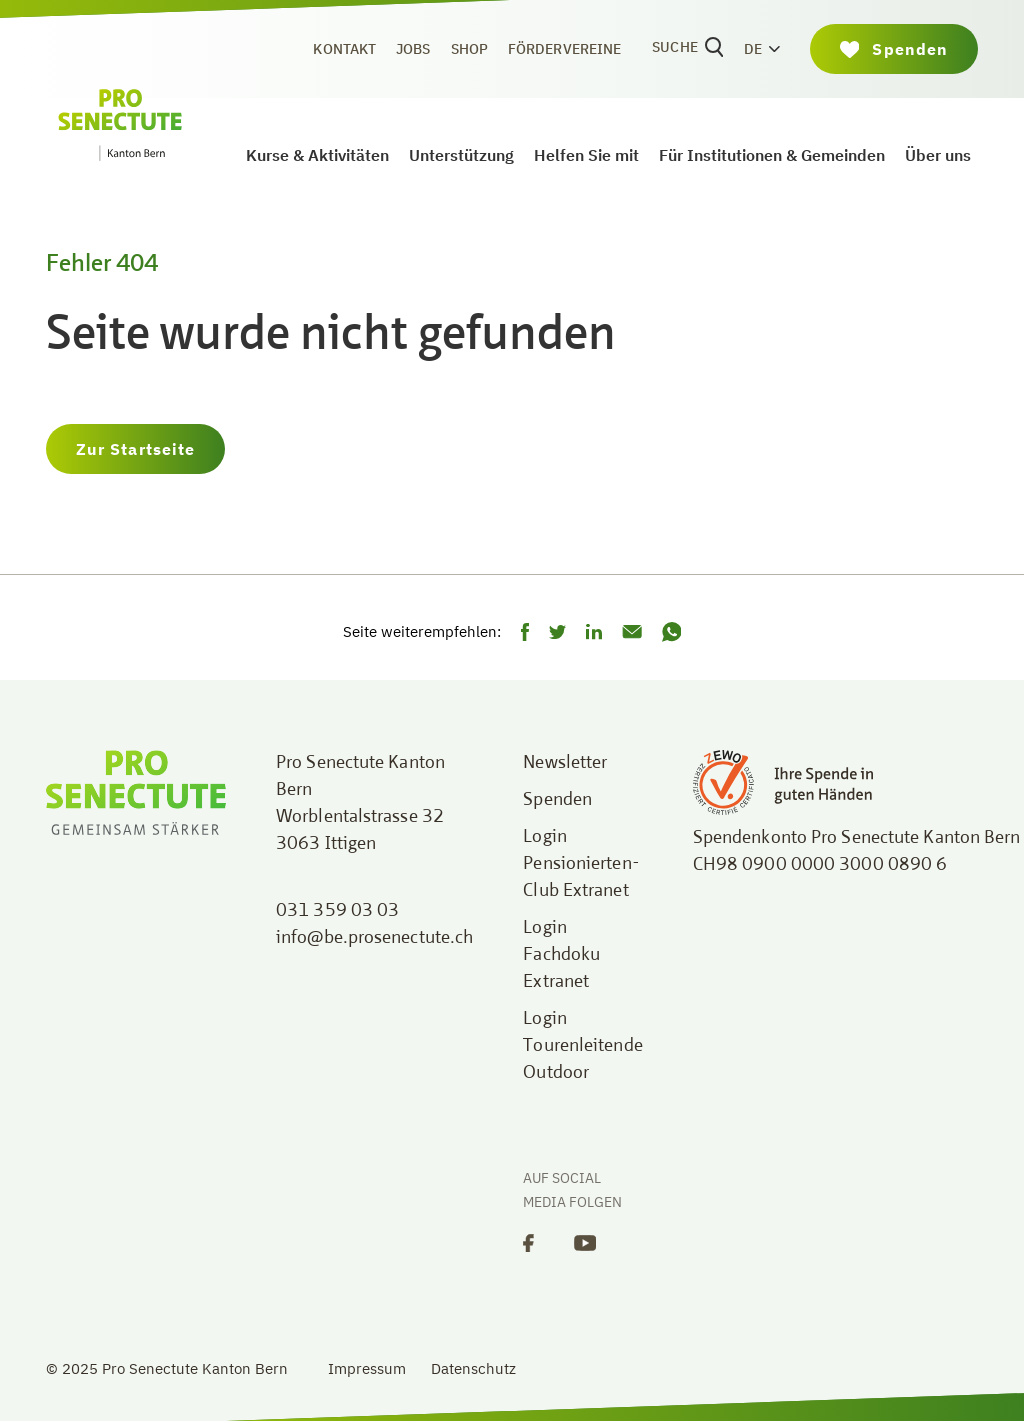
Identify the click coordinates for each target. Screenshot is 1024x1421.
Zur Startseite (135, 449)
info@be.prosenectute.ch (374, 938)
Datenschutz (473, 1368)
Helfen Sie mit (586, 155)
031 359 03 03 (337, 911)
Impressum (367, 1368)
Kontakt (344, 49)
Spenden (557, 800)
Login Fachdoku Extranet (561, 955)
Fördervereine (564, 49)
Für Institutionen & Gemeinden (772, 155)
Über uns (938, 155)
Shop (469, 49)
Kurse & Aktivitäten (317, 155)
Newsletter (565, 763)
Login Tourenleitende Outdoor (582, 1046)
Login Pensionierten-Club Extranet (581, 864)
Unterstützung (461, 155)
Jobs (413, 49)
